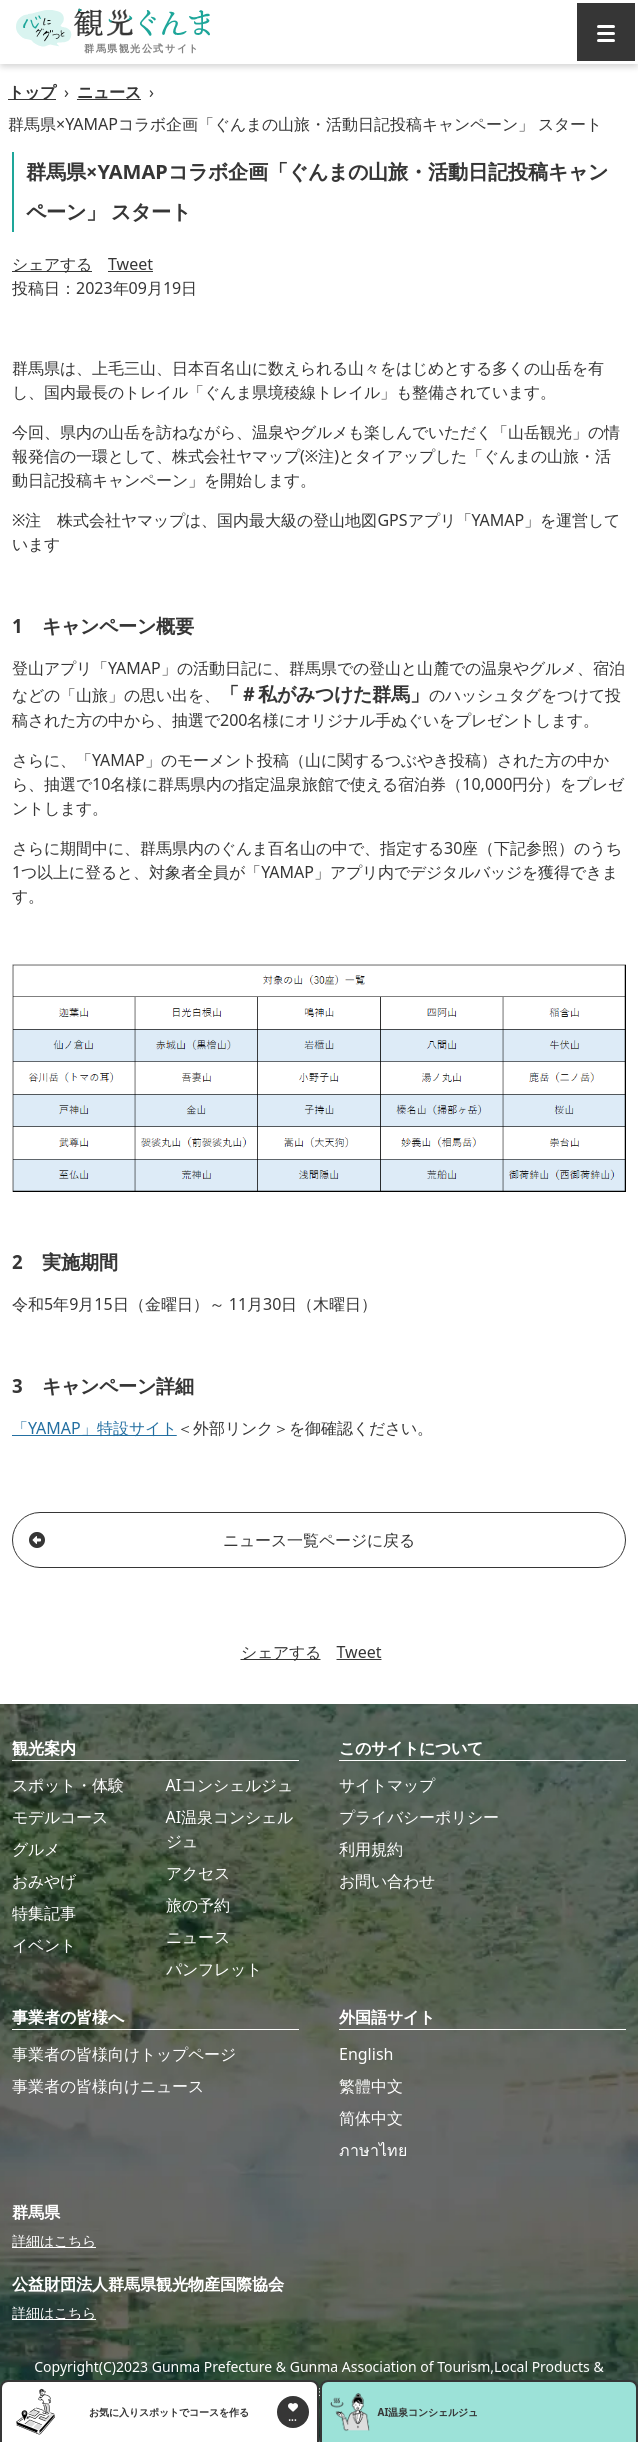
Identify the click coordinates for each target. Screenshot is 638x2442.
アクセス (198, 1873)
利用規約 (371, 1849)
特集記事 (44, 1913)
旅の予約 (198, 1905)
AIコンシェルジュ (230, 1785)
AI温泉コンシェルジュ (230, 1829)
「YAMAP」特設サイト (94, 1428)
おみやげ (44, 1881)
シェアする (52, 264)
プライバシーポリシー (419, 1817)
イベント (44, 1945)
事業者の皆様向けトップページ (124, 2054)
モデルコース (60, 1817)
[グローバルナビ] (606, 32)
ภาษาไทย (373, 2150)
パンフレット (214, 1969)
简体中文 (371, 2118)
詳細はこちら (54, 2240)
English (366, 2054)
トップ (32, 92)
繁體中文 (371, 2086)
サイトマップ (387, 1785)
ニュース (109, 92)
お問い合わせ (387, 1881)
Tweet (130, 264)
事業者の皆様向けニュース (108, 2086)
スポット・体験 (68, 1785)
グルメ (36, 1849)
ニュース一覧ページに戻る (222, 1540)
